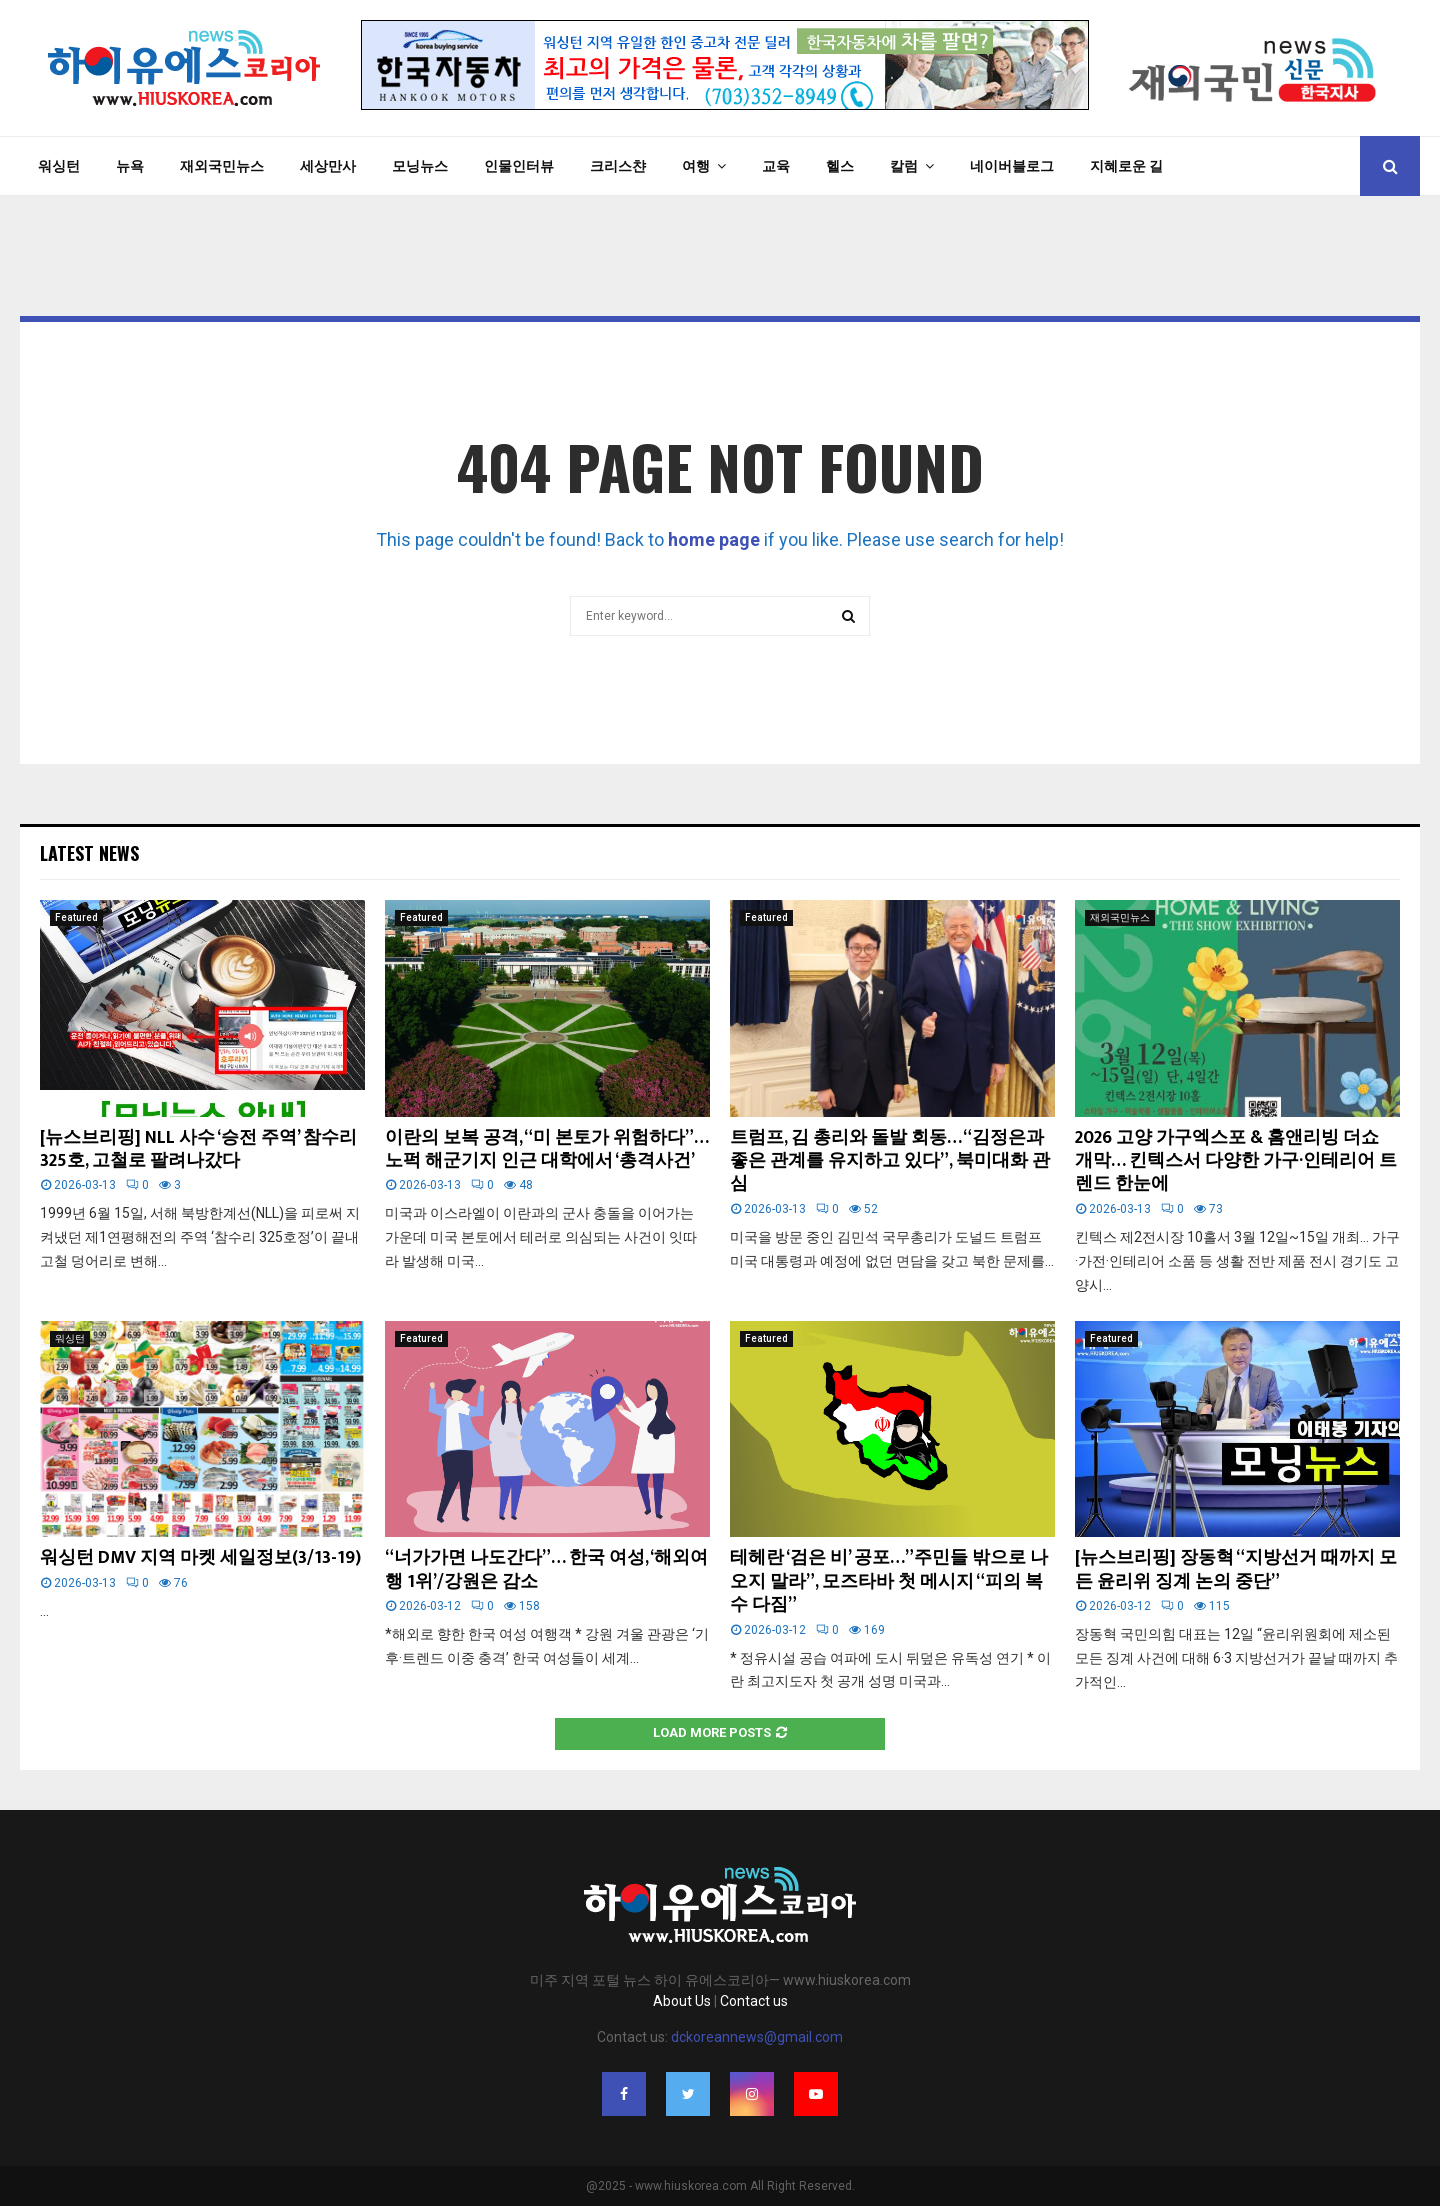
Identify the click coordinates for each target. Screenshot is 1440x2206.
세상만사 (328, 166)
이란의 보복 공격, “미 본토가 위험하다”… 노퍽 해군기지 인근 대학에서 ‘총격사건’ (546, 1149)
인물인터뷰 (519, 166)
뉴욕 (130, 166)
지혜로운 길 (1126, 166)
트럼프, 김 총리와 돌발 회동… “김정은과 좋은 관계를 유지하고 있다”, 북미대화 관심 (890, 1161)
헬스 (840, 166)
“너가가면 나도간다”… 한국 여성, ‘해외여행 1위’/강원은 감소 (546, 1569)
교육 (776, 166)
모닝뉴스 (420, 166)
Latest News (89, 853)
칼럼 (904, 166)
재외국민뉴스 (222, 166)
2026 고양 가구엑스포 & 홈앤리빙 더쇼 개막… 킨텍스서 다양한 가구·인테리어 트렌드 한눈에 (1236, 1161)
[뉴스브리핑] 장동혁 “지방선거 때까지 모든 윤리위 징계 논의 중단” (1236, 1569)
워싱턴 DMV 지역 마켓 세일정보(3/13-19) (200, 1558)
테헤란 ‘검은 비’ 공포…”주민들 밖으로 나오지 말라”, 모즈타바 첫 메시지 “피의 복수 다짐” (889, 1581)
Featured (76, 917)
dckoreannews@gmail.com (757, 2037)
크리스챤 (618, 166)
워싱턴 (59, 166)
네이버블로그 (1012, 166)
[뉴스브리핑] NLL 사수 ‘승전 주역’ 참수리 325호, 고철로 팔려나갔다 (198, 1149)
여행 (696, 166)
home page (714, 539)
